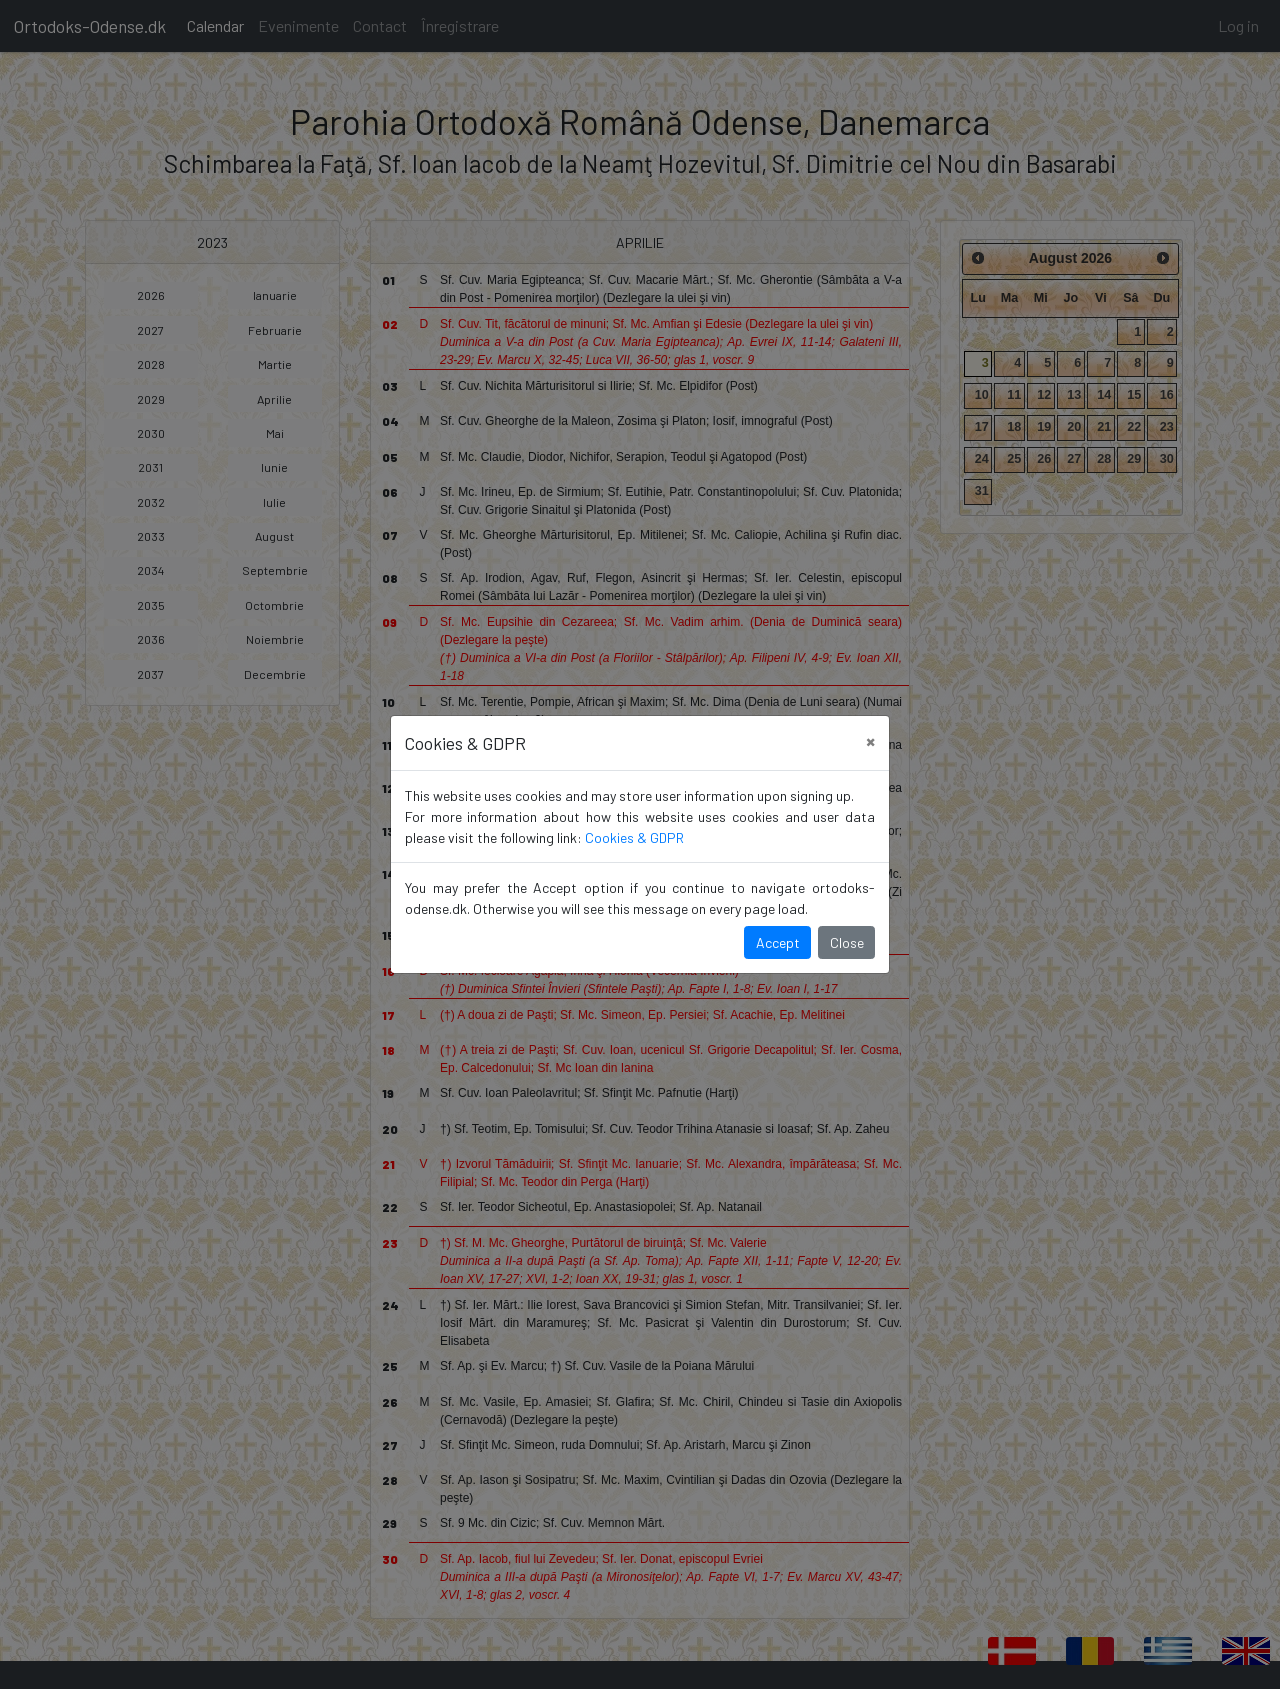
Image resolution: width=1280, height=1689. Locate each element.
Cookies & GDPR (634, 837)
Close (847, 942)
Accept (778, 942)
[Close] (870, 740)
